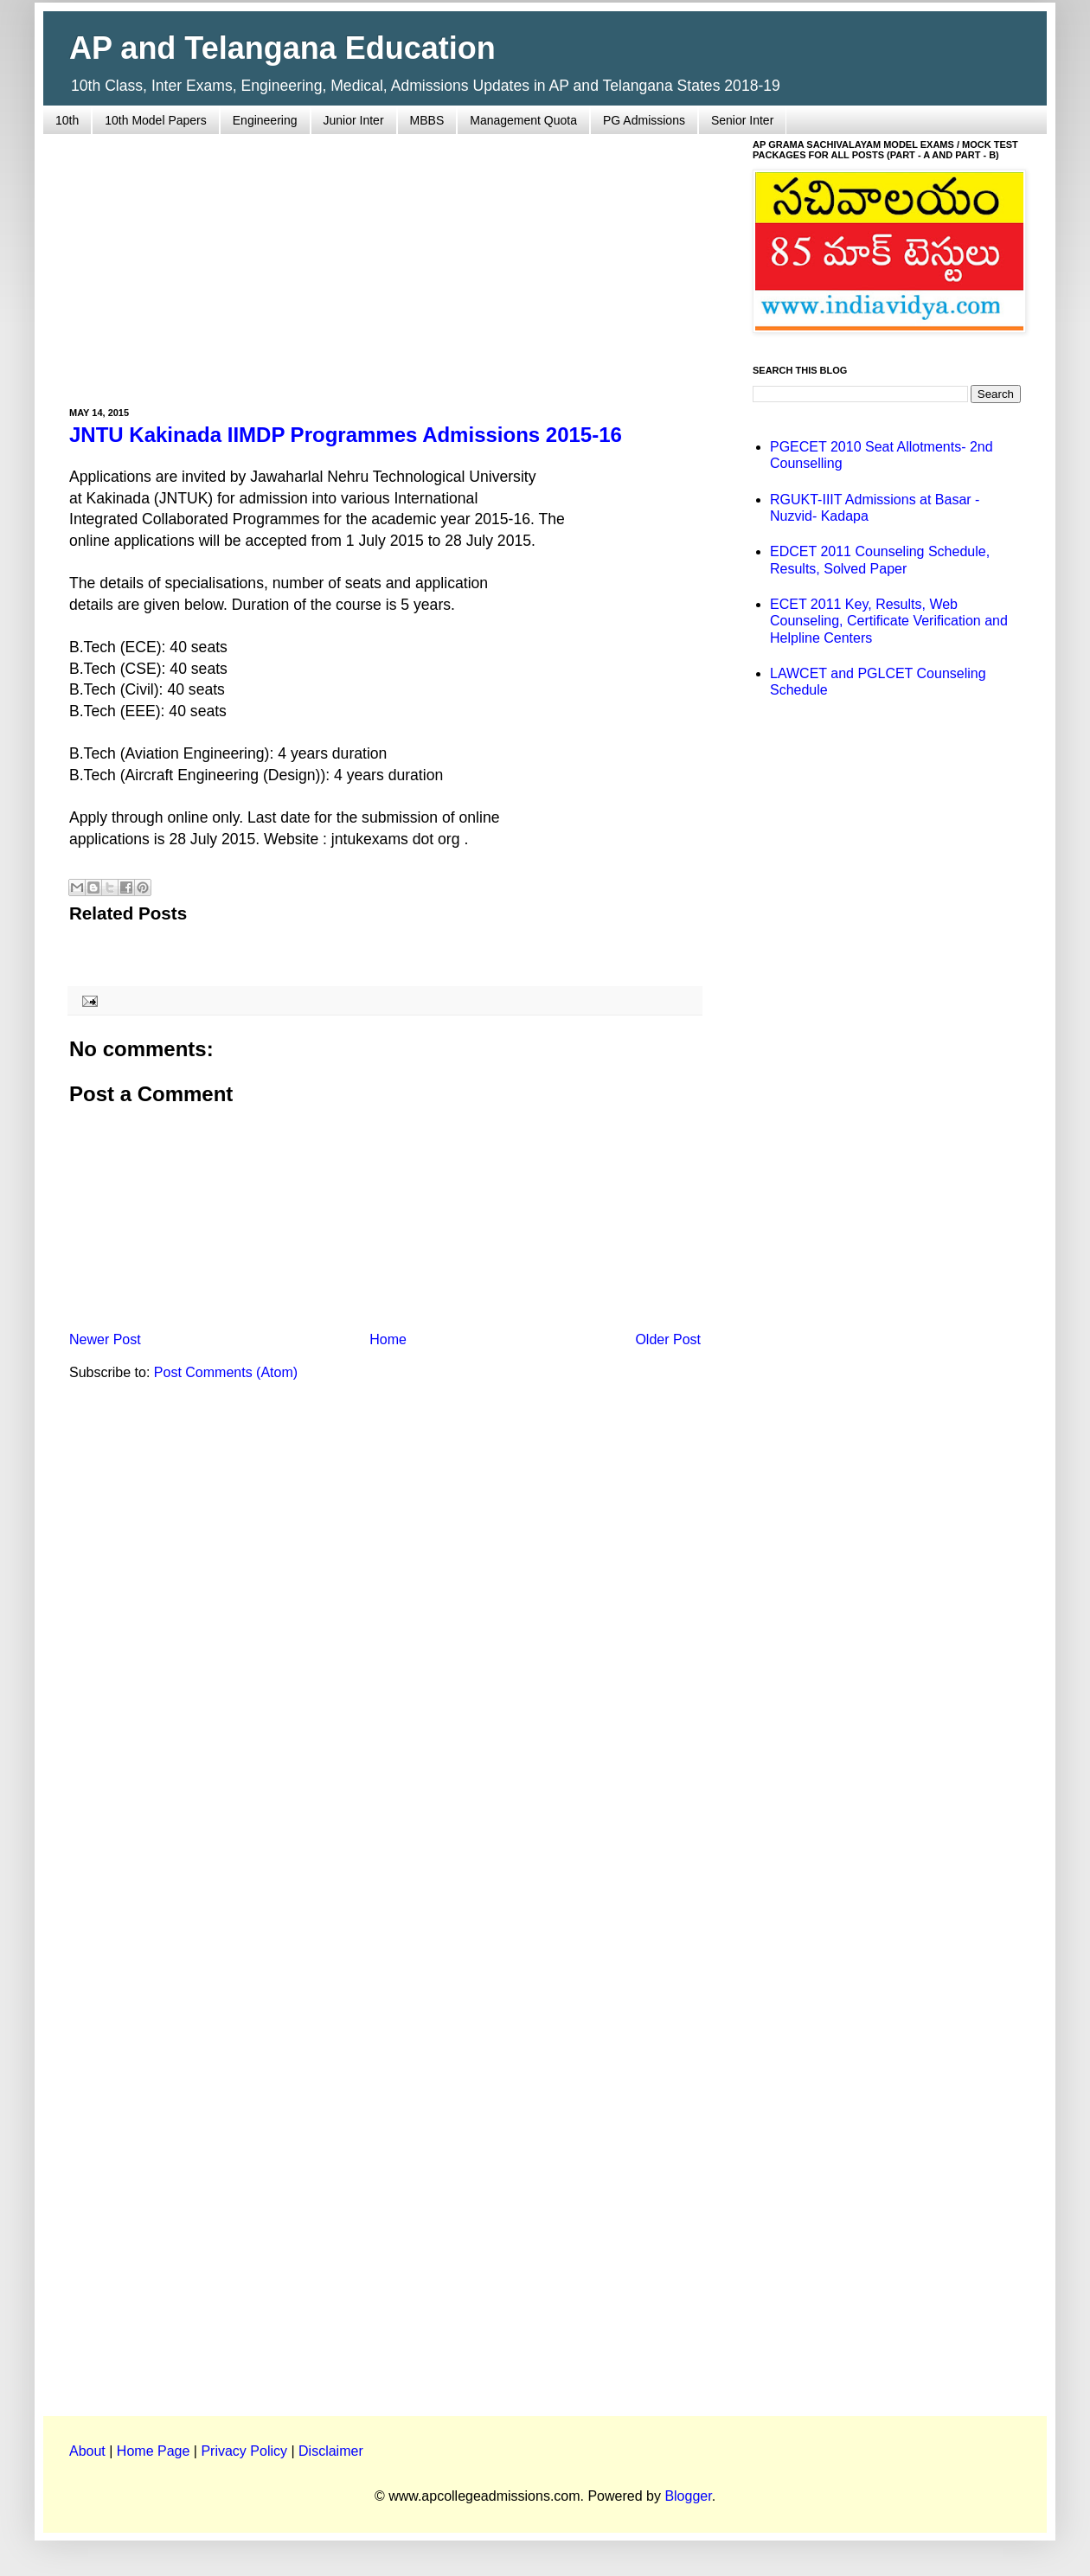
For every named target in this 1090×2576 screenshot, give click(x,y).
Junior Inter (354, 120)
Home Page (153, 2451)
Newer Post (105, 1339)
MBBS (427, 120)
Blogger (687, 2496)
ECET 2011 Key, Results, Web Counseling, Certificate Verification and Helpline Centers (889, 620)
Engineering (265, 120)
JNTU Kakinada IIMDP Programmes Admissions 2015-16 (345, 434)
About (87, 2451)
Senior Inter (742, 120)
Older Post (668, 1339)
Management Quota (523, 120)
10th (67, 120)
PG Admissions (644, 120)
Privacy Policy (244, 2451)
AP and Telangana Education (282, 48)
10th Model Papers (156, 120)
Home (388, 1339)
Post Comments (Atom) (226, 1372)
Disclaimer (330, 2451)
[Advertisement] (385, 260)
